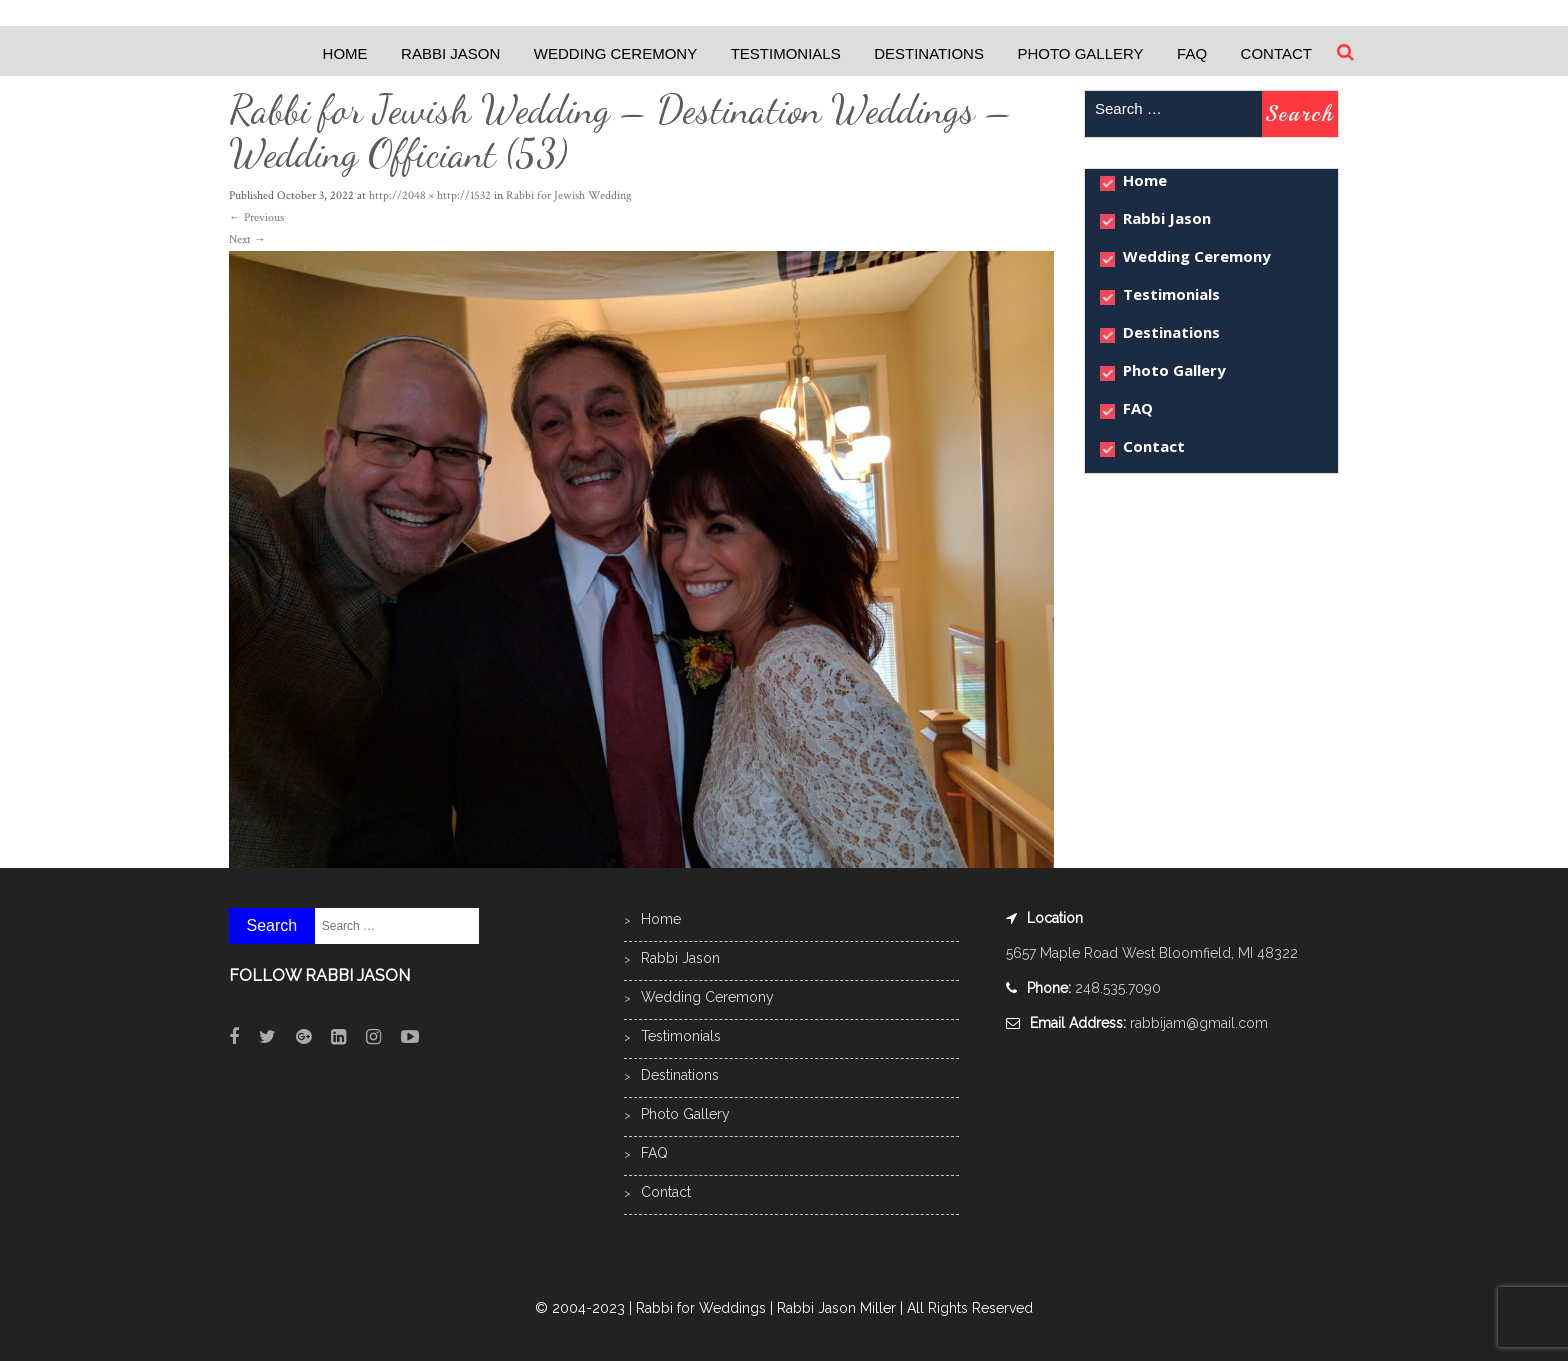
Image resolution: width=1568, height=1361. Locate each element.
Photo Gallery (1080, 53)
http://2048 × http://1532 (430, 195)
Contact (1276, 53)
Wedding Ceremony (615, 53)
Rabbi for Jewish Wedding (569, 195)
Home (345, 53)
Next (247, 239)
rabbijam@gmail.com (1199, 1023)
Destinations (929, 53)
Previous (256, 217)
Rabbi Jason (450, 53)
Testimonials (786, 53)
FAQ (1192, 53)
